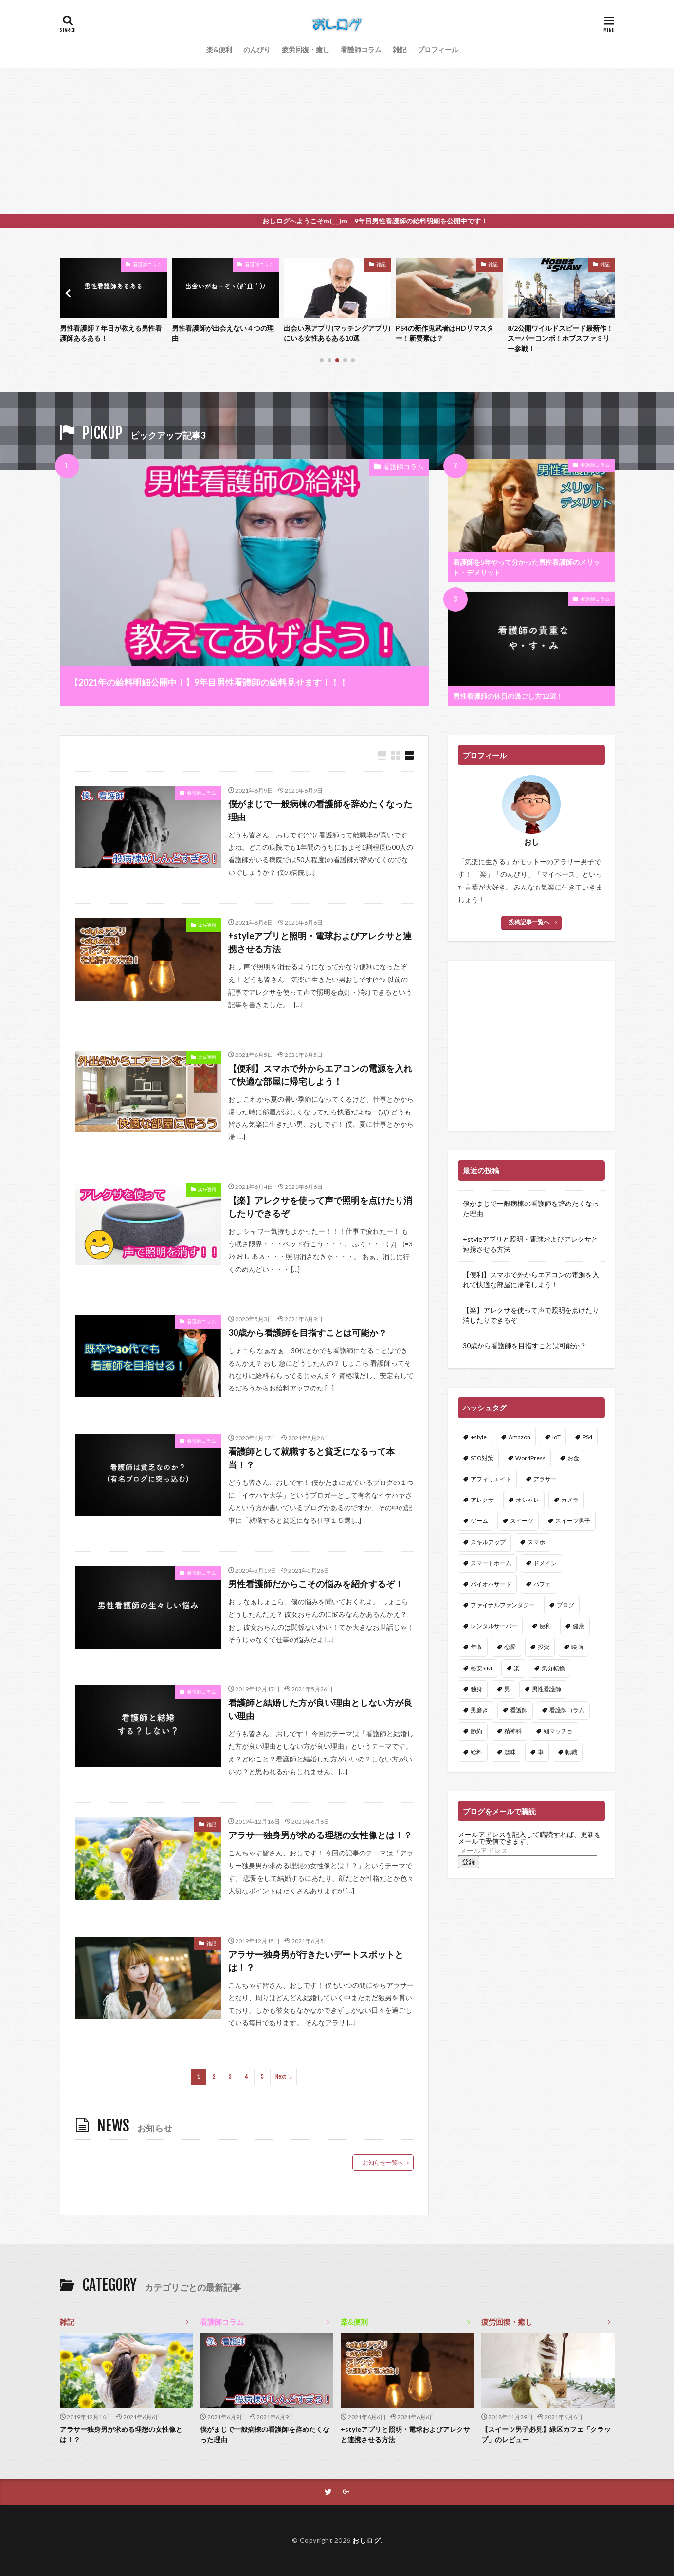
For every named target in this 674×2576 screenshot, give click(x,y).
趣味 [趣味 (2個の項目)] (510, 1752)
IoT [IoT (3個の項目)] (556, 1437)
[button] (69, 293)
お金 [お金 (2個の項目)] (573, 1458)
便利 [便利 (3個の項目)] (545, 1626)
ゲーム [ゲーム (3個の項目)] (479, 1520)
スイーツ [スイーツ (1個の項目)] (521, 1520)
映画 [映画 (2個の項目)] (577, 1646)
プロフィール (438, 49)
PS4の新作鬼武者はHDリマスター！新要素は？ (556, 333)
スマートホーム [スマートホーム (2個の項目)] (491, 1563)
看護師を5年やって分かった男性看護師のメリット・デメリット (526, 567)
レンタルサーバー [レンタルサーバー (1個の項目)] (494, 1626)
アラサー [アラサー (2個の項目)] (545, 1479)
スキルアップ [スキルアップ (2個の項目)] (488, 1542)
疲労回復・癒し (305, 49)
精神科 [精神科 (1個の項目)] (513, 1731)
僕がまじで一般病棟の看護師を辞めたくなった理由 (320, 810)
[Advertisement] (337, 141)
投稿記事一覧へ (529, 922)
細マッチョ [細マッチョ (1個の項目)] (558, 1731)
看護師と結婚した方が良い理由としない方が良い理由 (320, 1709)
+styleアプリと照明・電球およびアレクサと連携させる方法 (320, 942)
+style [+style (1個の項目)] (479, 1437)
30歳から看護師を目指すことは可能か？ (307, 1332)
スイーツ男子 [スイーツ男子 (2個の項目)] (572, 1520)
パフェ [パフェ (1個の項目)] (542, 1584)
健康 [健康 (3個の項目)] (578, 1626)
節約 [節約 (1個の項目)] (476, 1731)
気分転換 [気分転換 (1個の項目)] (553, 1668)
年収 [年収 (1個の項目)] (476, 1646)
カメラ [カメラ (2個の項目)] (570, 1499)
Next (281, 2076)
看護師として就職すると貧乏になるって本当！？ (311, 1458)
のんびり (257, 49)
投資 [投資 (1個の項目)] (543, 1646)
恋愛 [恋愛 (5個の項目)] (510, 1646)
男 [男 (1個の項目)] (507, 1689)
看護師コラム (361, 49)
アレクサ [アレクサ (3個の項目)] (482, 1499)
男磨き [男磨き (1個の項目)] (479, 1710)
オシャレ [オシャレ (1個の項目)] (527, 1499)
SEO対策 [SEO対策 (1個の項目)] (482, 1458)
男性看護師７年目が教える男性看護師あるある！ (223, 333)
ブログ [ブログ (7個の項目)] (565, 1605)
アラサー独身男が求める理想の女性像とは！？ (320, 1835)
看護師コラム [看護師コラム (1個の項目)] (566, 1710)
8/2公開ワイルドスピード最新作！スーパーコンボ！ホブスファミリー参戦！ (112, 338)
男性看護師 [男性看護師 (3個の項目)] (546, 1689)
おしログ (366, 2540)
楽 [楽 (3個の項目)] (517, 1668)
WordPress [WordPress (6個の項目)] (530, 1458)
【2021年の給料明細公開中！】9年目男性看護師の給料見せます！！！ (209, 682)
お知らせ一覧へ (383, 2162)
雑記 (399, 49)
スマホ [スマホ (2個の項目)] (536, 1542)
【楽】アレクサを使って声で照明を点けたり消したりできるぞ (320, 1207)
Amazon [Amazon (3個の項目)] (519, 1437)
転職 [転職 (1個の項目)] (571, 1752)
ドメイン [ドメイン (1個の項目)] (545, 1563)
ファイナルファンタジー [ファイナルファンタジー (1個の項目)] (503, 1605)
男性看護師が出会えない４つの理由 (335, 333)
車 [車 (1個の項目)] (541, 1752)
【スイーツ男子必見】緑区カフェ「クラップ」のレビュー (546, 2434)
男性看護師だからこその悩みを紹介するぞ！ (315, 1583)
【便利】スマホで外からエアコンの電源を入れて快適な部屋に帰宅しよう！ (320, 1075)
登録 (468, 1861)
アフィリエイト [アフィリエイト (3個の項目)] (491, 1479)
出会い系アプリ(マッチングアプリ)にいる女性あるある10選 (449, 333)
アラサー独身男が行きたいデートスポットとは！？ (315, 1961)
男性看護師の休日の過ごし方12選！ (508, 696)
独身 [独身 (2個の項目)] (476, 1689)
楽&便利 (219, 49)
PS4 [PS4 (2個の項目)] (587, 1437)
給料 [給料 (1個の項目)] (476, 1752)
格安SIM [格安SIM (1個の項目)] (481, 1668)
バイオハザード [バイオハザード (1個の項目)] (491, 1584)
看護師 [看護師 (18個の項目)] (519, 1710)
